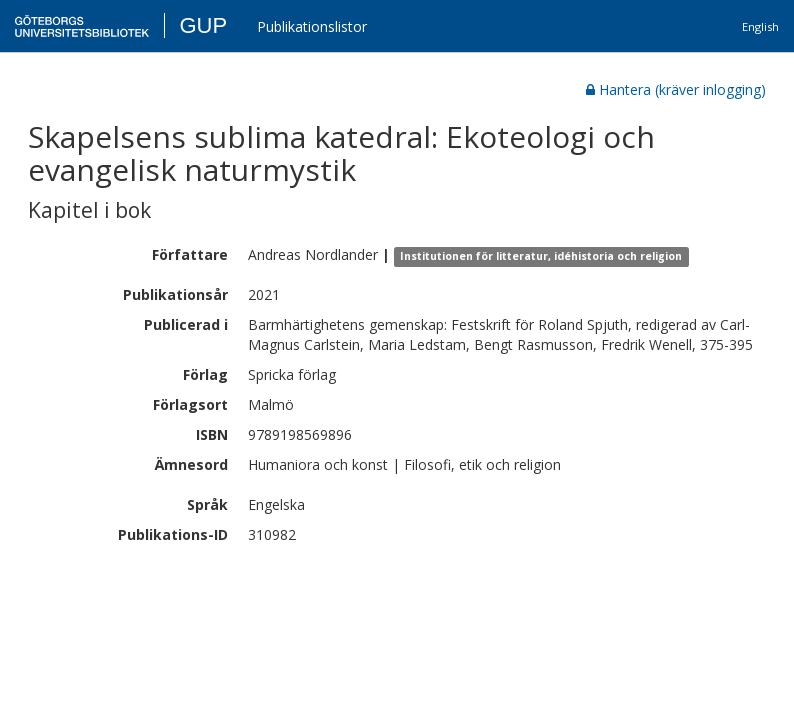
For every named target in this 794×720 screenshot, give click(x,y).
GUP (203, 25)
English (760, 26)
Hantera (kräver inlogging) (676, 89)
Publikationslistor (312, 26)
